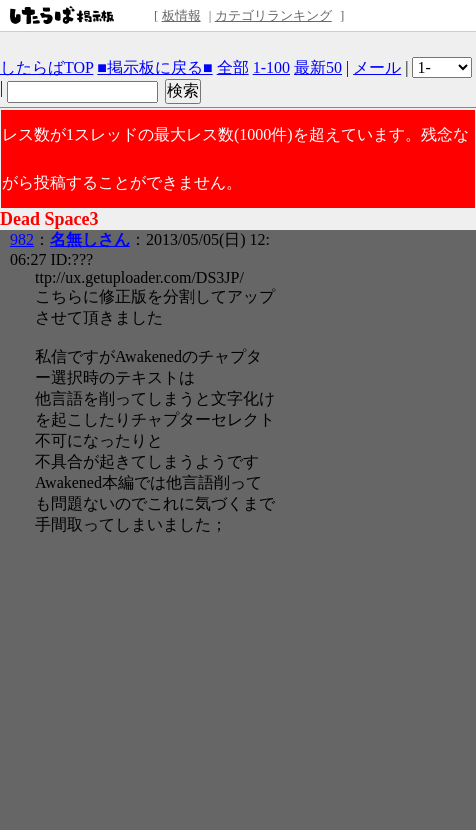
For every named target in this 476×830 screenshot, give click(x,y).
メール (377, 67)
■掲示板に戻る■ (154, 67)
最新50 (318, 67)
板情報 (181, 15)
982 (22, 239)
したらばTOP (46, 67)
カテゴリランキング (273, 15)
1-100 (271, 67)
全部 (233, 67)
